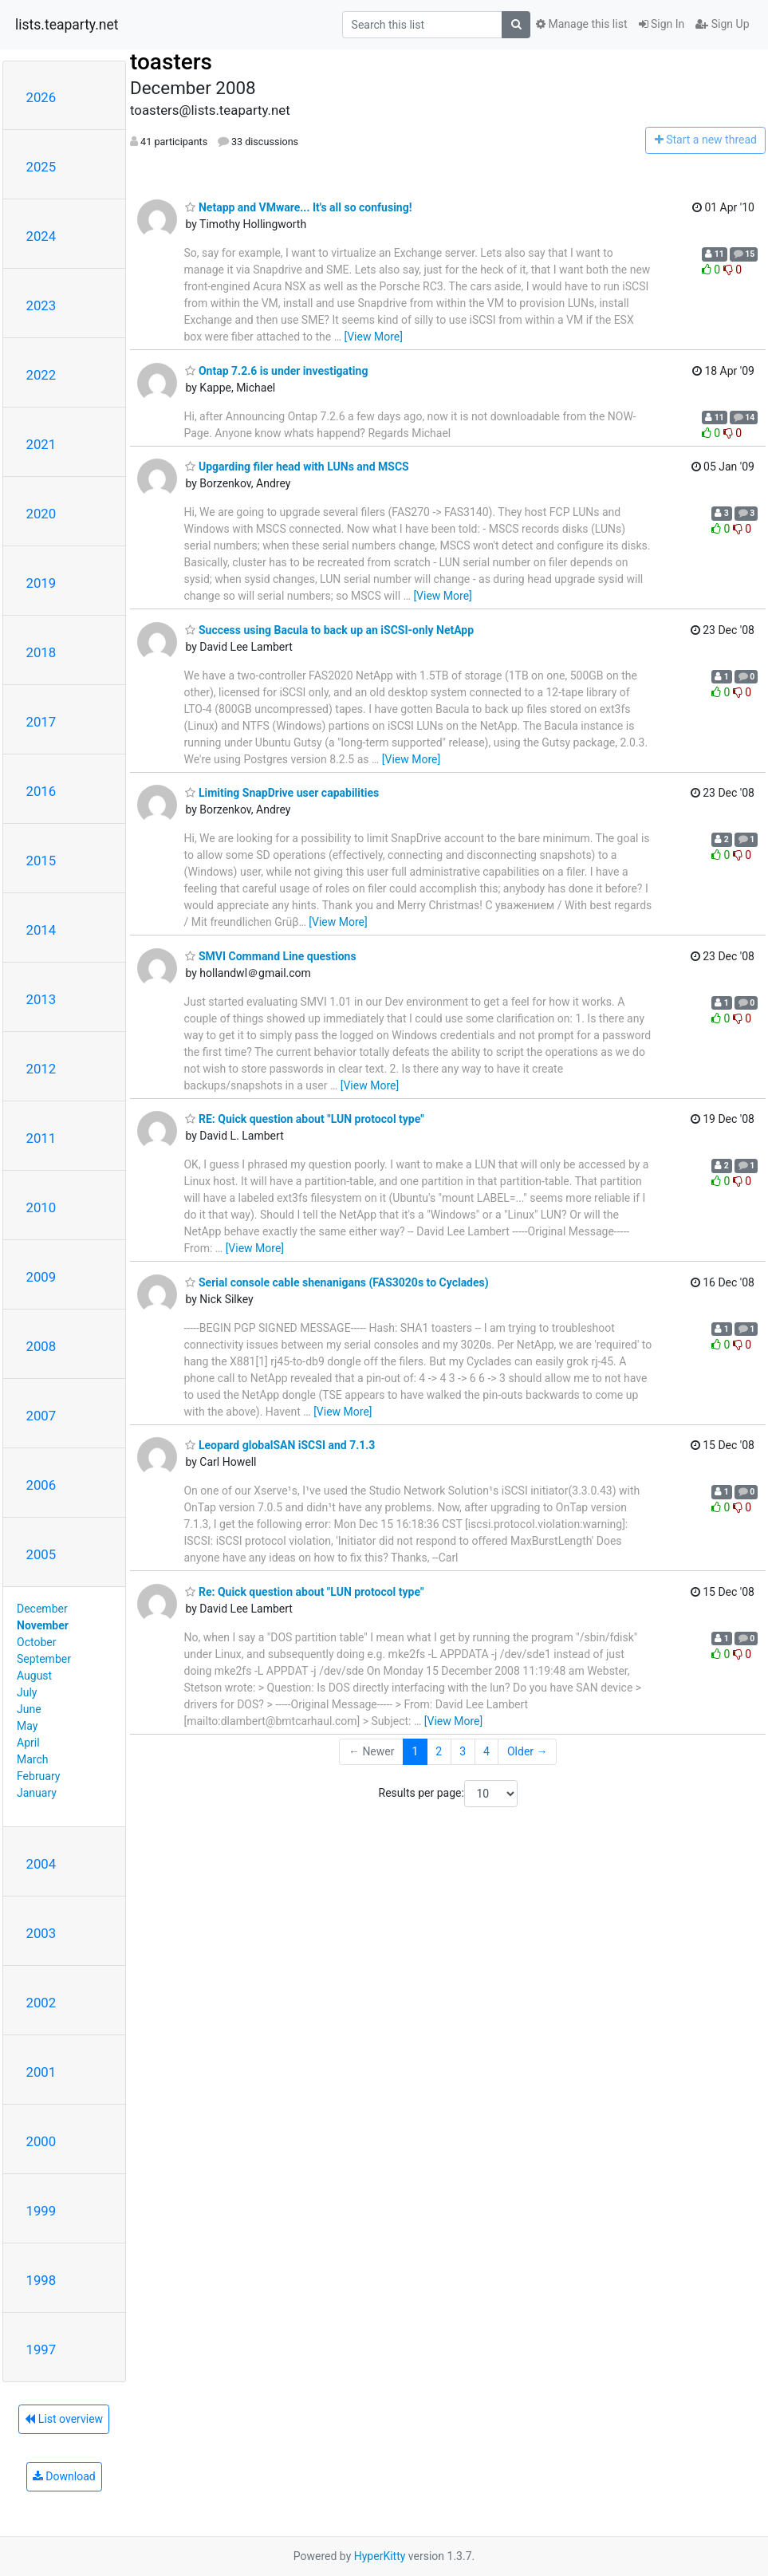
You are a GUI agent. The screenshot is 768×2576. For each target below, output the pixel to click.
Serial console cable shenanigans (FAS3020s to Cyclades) (336, 1282)
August (34, 1675)
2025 (41, 167)
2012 (41, 1069)
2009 (41, 1277)
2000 (41, 2141)
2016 (41, 791)
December (42, 1608)
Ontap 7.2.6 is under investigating (276, 370)
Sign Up (722, 24)
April (28, 1742)
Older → (527, 1751)
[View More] (373, 336)
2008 (41, 1346)
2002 (41, 2003)
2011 (41, 1138)
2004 (41, 1864)
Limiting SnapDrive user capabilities (282, 792)
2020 (41, 514)
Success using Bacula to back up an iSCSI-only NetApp (329, 630)
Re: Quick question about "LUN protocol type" (304, 1591)
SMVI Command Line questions (270, 956)
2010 (41, 1207)
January (37, 1792)
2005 (41, 1554)
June (29, 1709)
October (36, 1642)
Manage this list (581, 24)
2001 (41, 2072)
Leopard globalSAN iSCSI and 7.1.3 (280, 1445)
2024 (41, 236)
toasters (171, 62)
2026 (41, 97)
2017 (41, 722)
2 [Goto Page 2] (438, 1751)
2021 (41, 444)
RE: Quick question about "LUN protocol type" (304, 1119)
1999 (41, 2211)
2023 (41, 305)
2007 (41, 1416)
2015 (41, 861)
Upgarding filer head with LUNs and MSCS (296, 466)
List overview (64, 2419)
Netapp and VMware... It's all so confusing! (298, 207)
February (38, 1776)
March (33, 1759)
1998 (41, 2280)
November (43, 1625)
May (27, 1725)
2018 (41, 652)
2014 (41, 930)
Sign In (662, 24)
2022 (41, 375)
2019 (41, 583)
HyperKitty (380, 2556)
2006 (41, 1485)
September (44, 1658)
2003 (41, 1933)
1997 (41, 2349)
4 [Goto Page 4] (486, 1751)
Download (64, 2476)
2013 (41, 999)
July (27, 1692)
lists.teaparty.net (67, 25)
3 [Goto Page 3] (462, 1751)
